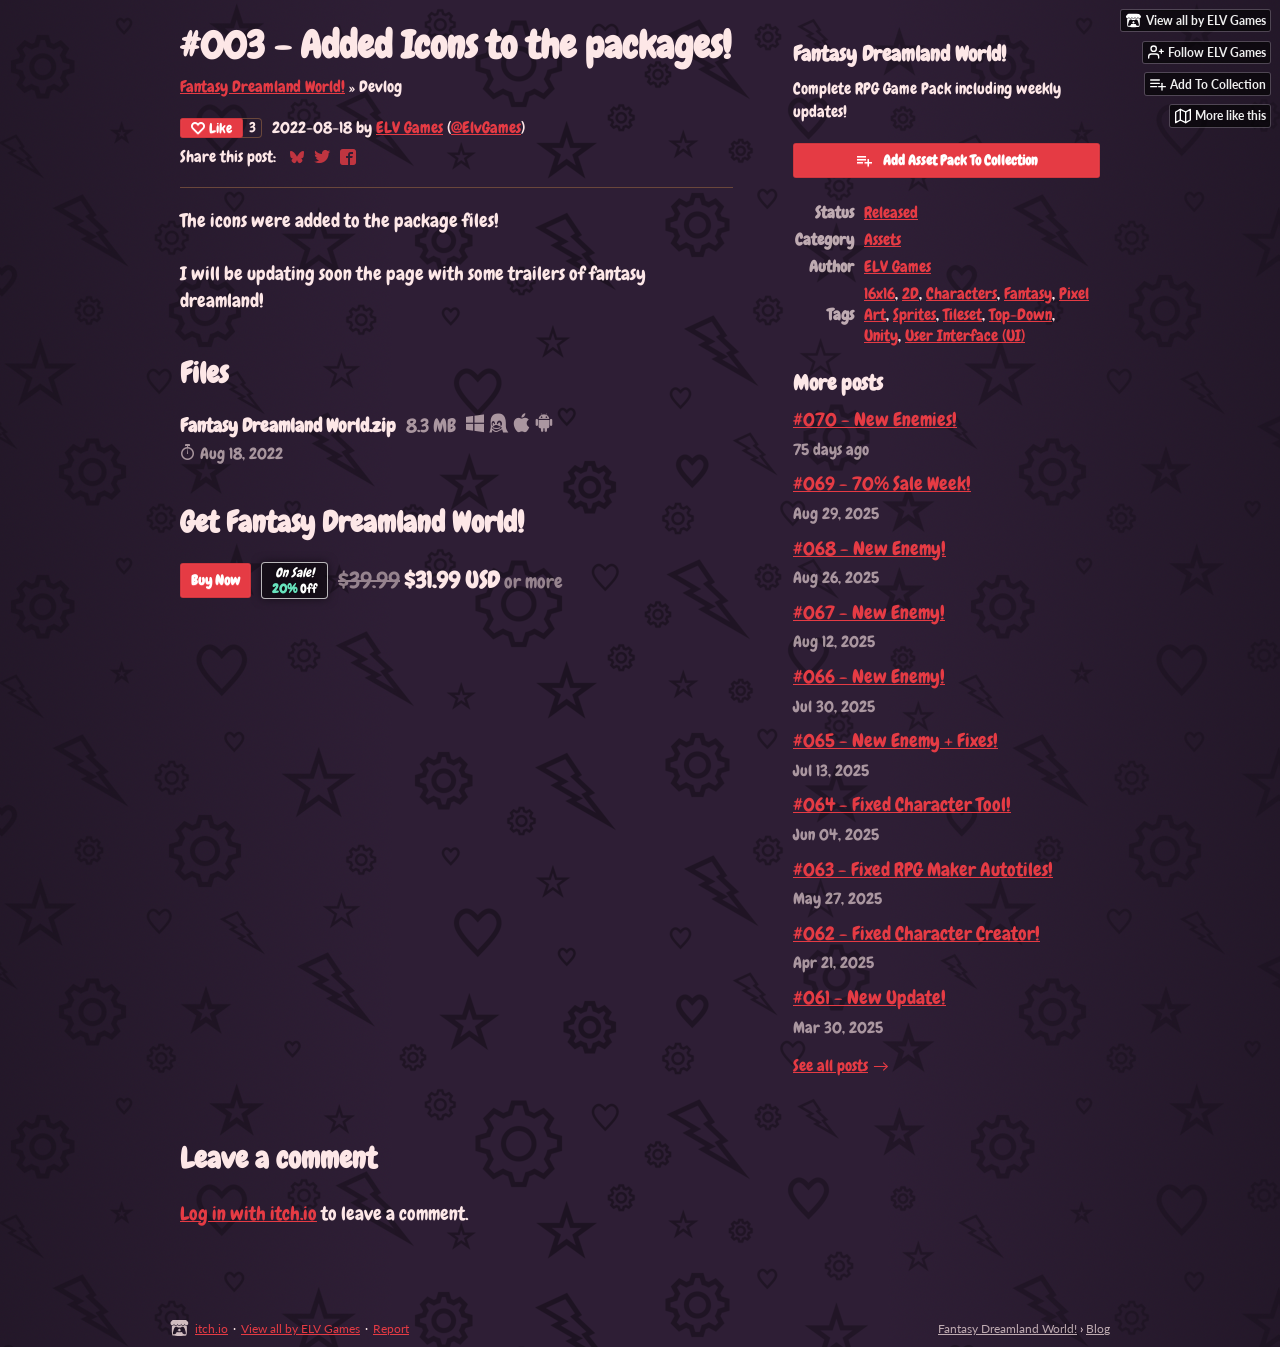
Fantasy (1028, 293)
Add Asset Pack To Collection (946, 160)
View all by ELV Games (300, 1328)
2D (910, 293)
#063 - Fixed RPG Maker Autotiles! (923, 869)
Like (211, 128)
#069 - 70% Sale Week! (882, 483)
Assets (882, 239)
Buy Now (215, 580)
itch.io (211, 1328)
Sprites (914, 314)
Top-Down (1020, 314)
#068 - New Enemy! (869, 548)
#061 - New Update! (869, 997)
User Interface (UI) (965, 335)
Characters (961, 293)
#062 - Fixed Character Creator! (916, 933)
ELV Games (409, 127)
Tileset (962, 314)
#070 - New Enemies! (875, 419)
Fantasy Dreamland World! (262, 86)
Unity (881, 335)
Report (391, 1328)
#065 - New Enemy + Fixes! (895, 740)
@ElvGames (486, 127)
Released (891, 212)
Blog (1098, 1328)
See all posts (830, 1065)
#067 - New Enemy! (869, 612)
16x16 (879, 293)
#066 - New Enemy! (869, 676)
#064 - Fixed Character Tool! (902, 804)
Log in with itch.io (248, 1213)
